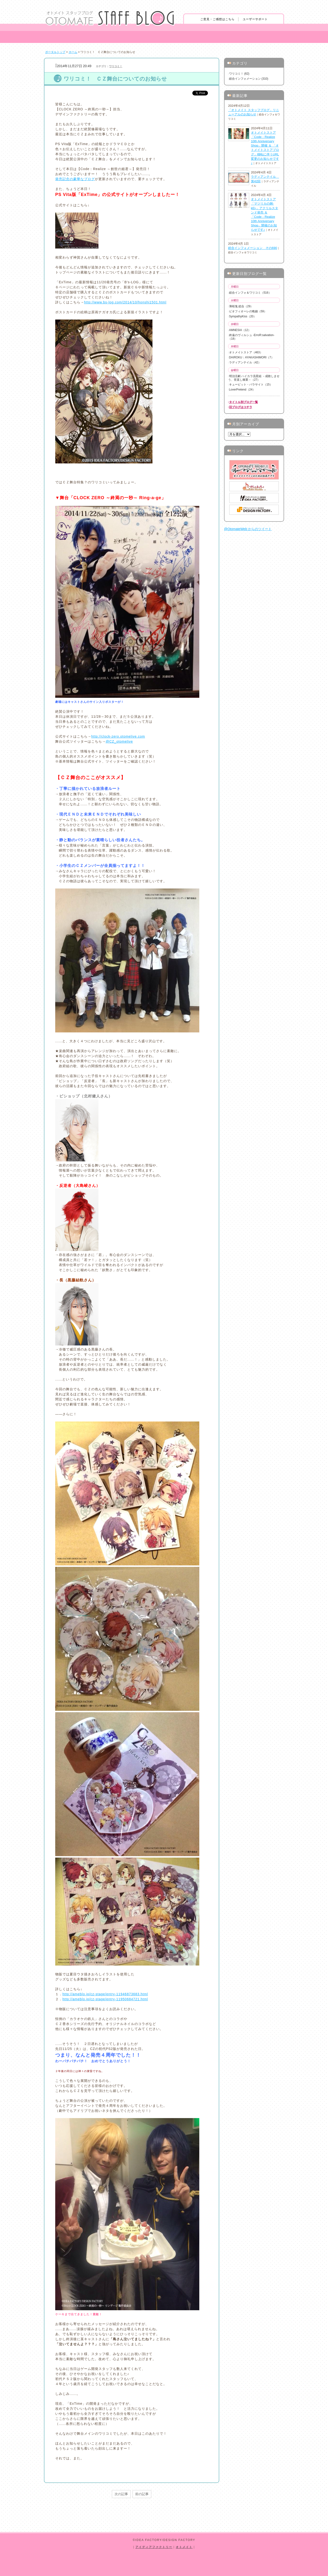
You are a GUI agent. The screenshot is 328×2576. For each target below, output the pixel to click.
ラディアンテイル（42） (245, 362)
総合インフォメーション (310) (248, 78)
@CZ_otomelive (119, 741)
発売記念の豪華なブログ (75, 179)
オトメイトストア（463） (246, 352)
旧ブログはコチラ (240, 407)
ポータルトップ (55, 52)
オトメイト (184, 2547)
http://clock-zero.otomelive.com (118, 736)
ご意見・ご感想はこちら (217, 19)
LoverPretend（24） (242, 389)
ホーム (73, 52)
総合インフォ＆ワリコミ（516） (250, 292)
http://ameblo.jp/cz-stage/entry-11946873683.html (105, 1994)
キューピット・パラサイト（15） (251, 384)
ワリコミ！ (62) (239, 73)
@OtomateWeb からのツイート (248, 529)
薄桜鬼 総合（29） (241, 306)
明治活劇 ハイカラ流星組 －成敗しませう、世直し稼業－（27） (253, 377)
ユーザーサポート (255, 19)
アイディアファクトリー (153, 2547)
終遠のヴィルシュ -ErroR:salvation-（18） (251, 336)
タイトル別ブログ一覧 (243, 402)
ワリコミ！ (115, 66)
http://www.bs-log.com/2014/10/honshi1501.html (125, 302)
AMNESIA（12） (240, 330)
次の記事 (121, 2494)
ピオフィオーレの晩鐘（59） (248, 311)
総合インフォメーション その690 (252, 248)
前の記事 (142, 2494)
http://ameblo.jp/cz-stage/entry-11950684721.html (105, 1999)
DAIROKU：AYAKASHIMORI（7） (251, 357)
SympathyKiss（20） (242, 316)
